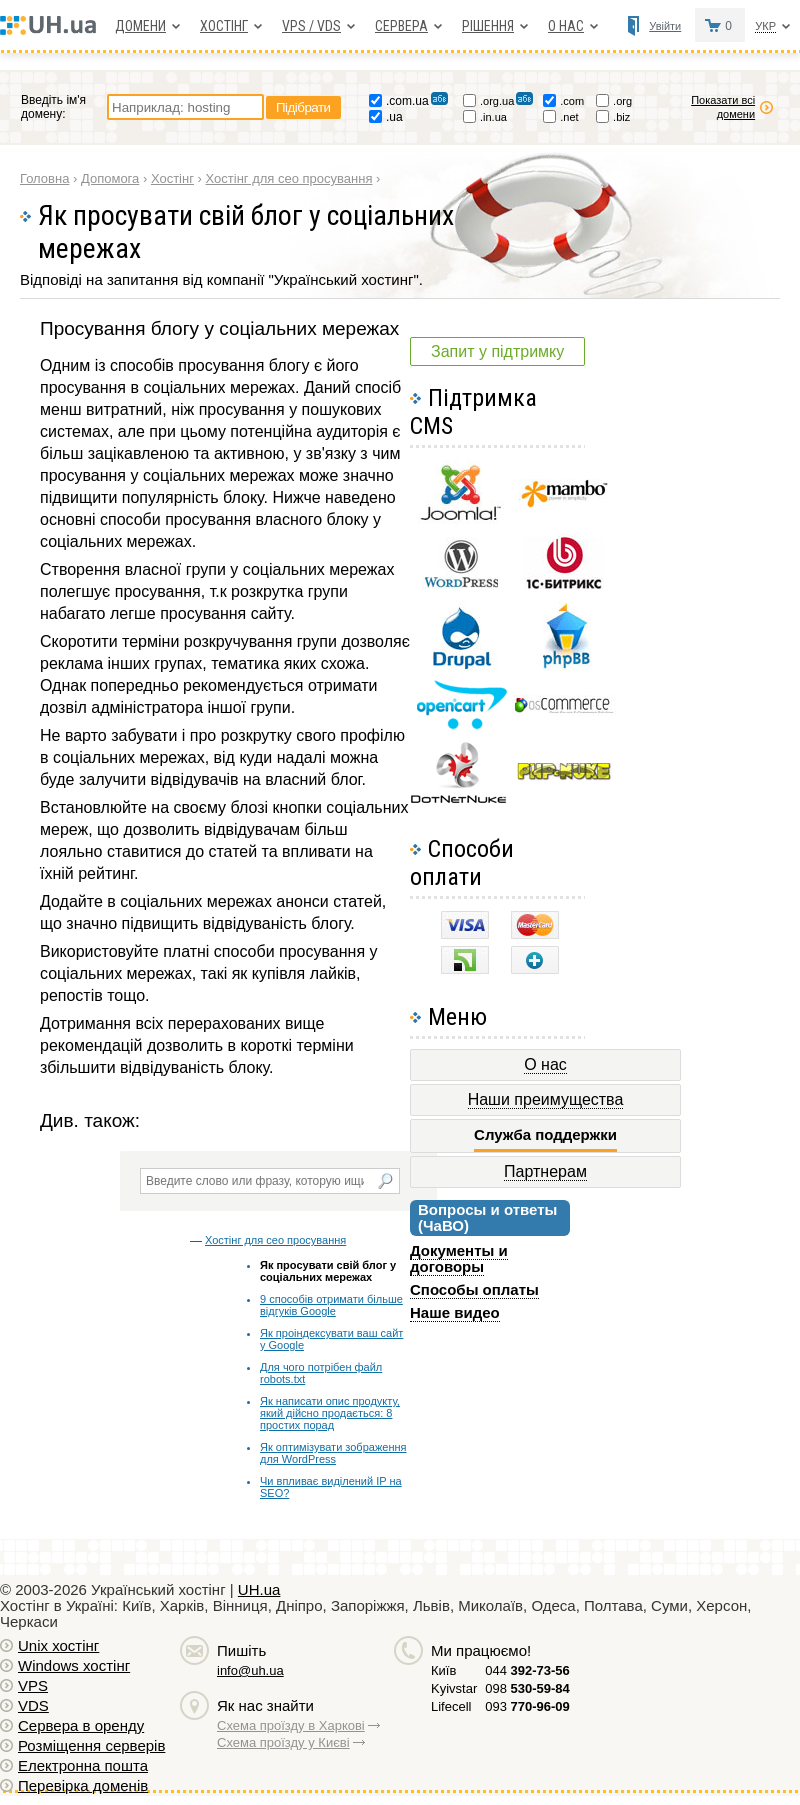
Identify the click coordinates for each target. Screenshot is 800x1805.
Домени (140, 26)
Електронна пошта (83, 1765)
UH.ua (259, 1589)
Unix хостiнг (58, 1645)
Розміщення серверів (91, 1745)
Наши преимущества (546, 1099)
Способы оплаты (474, 1289)
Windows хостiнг (74, 1665)
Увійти (665, 26)
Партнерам (545, 1171)
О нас (566, 26)
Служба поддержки (545, 1135)
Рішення (488, 26)
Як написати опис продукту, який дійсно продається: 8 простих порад (330, 1413)
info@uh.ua (250, 1670)
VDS (33, 1705)
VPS (33, 1685)
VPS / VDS (311, 26)
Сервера (401, 26)
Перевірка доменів (83, 1785)
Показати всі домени (723, 107)
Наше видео (455, 1312)
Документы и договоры (459, 1258)
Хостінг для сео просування (275, 1240)
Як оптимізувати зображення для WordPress (333, 1453)
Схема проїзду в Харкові (291, 1725)
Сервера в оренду (81, 1725)
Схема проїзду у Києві (283, 1742)
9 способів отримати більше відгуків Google (331, 1305)
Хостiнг (224, 26)
